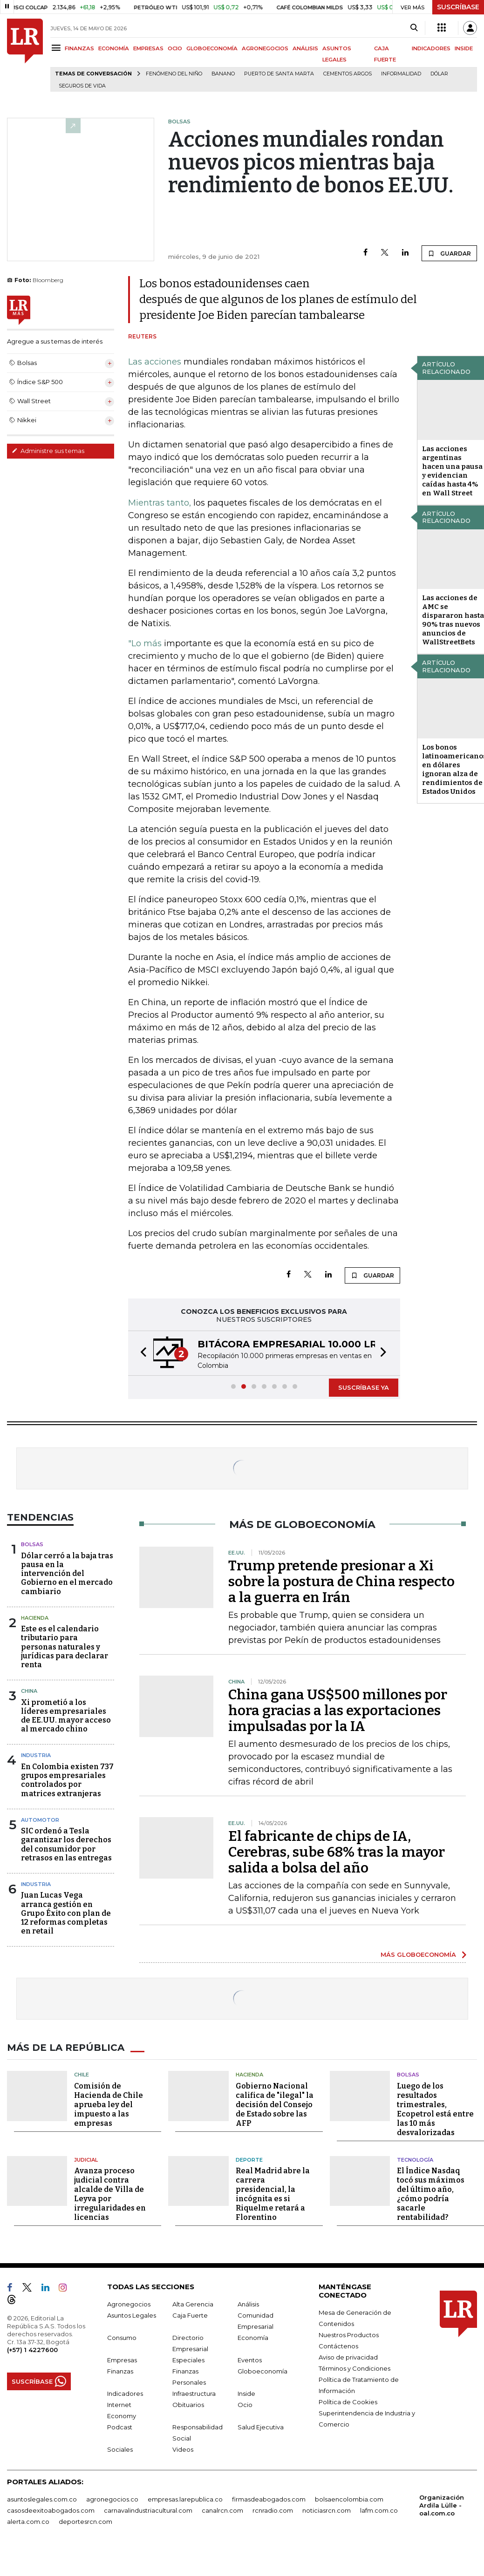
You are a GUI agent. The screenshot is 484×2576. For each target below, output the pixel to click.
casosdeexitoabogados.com (51, 2510)
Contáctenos (338, 2346)
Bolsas (32, 1544)
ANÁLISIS (305, 48)
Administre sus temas (48, 450)
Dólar (439, 74)
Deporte (249, 2160)
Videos (182, 2449)
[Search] (414, 28)
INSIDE (464, 48)
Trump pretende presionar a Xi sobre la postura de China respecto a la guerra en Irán (341, 1581)
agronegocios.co (112, 2499)
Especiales (188, 2360)
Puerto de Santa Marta (279, 74)
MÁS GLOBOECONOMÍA (418, 1954)
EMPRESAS (148, 48)
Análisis (248, 2304)
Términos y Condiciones (354, 2368)
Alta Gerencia (192, 2304)
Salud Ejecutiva (261, 2427)
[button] (140, 1353)
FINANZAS (79, 48)
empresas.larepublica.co (185, 2499)
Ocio (245, 2404)
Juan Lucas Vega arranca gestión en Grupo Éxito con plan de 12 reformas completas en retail (66, 1913)
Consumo (121, 2337)
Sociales (120, 2449)
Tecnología (415, 2160)
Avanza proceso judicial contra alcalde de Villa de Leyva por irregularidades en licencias (110, 2194)
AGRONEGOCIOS (265, 48)
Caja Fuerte (190, 2315)
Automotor (40, 1820)
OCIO (175, 48)
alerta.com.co (28, 2521)
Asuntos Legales (131, 2315)
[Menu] (57, 47)
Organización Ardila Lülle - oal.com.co (441, 2505)
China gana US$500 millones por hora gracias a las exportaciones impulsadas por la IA (337, 1710)
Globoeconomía (262, 2371)
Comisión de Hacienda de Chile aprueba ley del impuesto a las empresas (108, 2105)
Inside (246, 2393)
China (29, 1691)
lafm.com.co (379, 2510)
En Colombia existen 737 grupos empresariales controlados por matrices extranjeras (67, 1780)
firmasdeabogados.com (269, 2499)
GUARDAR (449, 253)
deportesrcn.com (85, 2521)
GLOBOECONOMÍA (212, 48)
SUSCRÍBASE (458, 7)
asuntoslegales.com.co (42, 2499)
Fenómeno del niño (174, 74)
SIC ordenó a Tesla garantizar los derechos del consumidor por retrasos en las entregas (66, 1844)
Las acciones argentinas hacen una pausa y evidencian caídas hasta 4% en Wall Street (452, 471)
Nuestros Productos (349, 2335)
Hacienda (34, 1618)
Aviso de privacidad (348, 2357)
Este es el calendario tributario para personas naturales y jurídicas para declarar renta (64, 1646)
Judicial (86, 2160)
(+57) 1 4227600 (32, 2349)
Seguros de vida (82, 86)
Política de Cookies (348, 2402)
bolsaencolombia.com (349, 2499)
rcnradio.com (272, 2510)
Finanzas (120, 2371)
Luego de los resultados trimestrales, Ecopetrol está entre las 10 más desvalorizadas (435, 2109)
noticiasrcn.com (326, 2510)
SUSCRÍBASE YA (363, 1387)
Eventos (250, 2360)
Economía (253, 2337)
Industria (36, 1755)
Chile (81, 2074)
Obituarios (188, 2404)
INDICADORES (431, 48)
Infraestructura (194, 2393)
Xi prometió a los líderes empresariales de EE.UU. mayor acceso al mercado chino (66, 1716)
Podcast (119, 2427)
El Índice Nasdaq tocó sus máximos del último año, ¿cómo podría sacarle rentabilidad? (430, 2194)
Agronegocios (128, 2304)
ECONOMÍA (113, 48)
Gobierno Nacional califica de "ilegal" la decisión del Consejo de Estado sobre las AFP (275, 2105)
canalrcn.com (222, 2510)
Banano (223, 74)
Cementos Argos (347, 74)
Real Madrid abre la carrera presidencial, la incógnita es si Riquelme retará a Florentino (273, 2194)
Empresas (122, 2360)
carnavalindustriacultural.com (148, 2510)
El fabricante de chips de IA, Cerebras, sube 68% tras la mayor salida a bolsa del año (336, 1852)
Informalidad (401, 74)
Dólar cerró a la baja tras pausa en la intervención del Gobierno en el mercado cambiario (67, 1573)
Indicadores (125, 2393)
